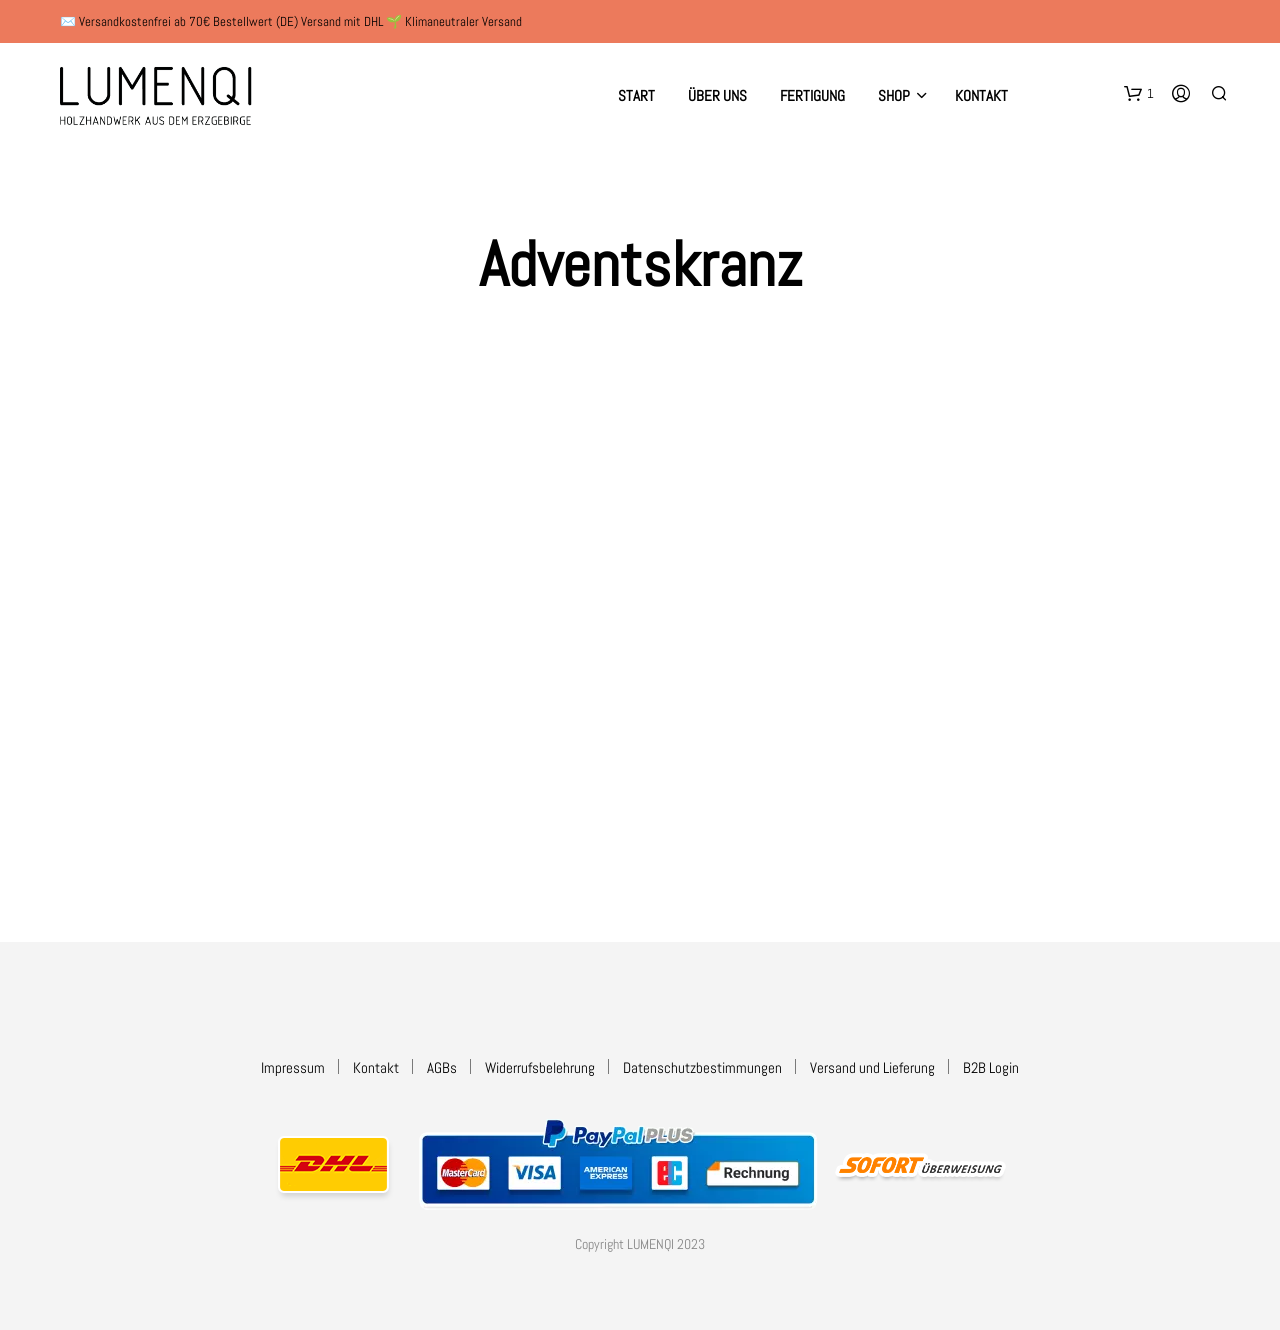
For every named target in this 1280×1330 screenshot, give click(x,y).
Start (636, 95)
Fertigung (812, 95)
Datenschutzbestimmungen (702, 1067)
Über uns (717, 95)
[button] (1139, 94)
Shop (894, 95)
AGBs (442, 1067)
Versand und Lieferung (872, 1067)
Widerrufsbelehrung (540, 1067)
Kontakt (981, 95)
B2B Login (991, 1067)
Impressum (293, 1067)
